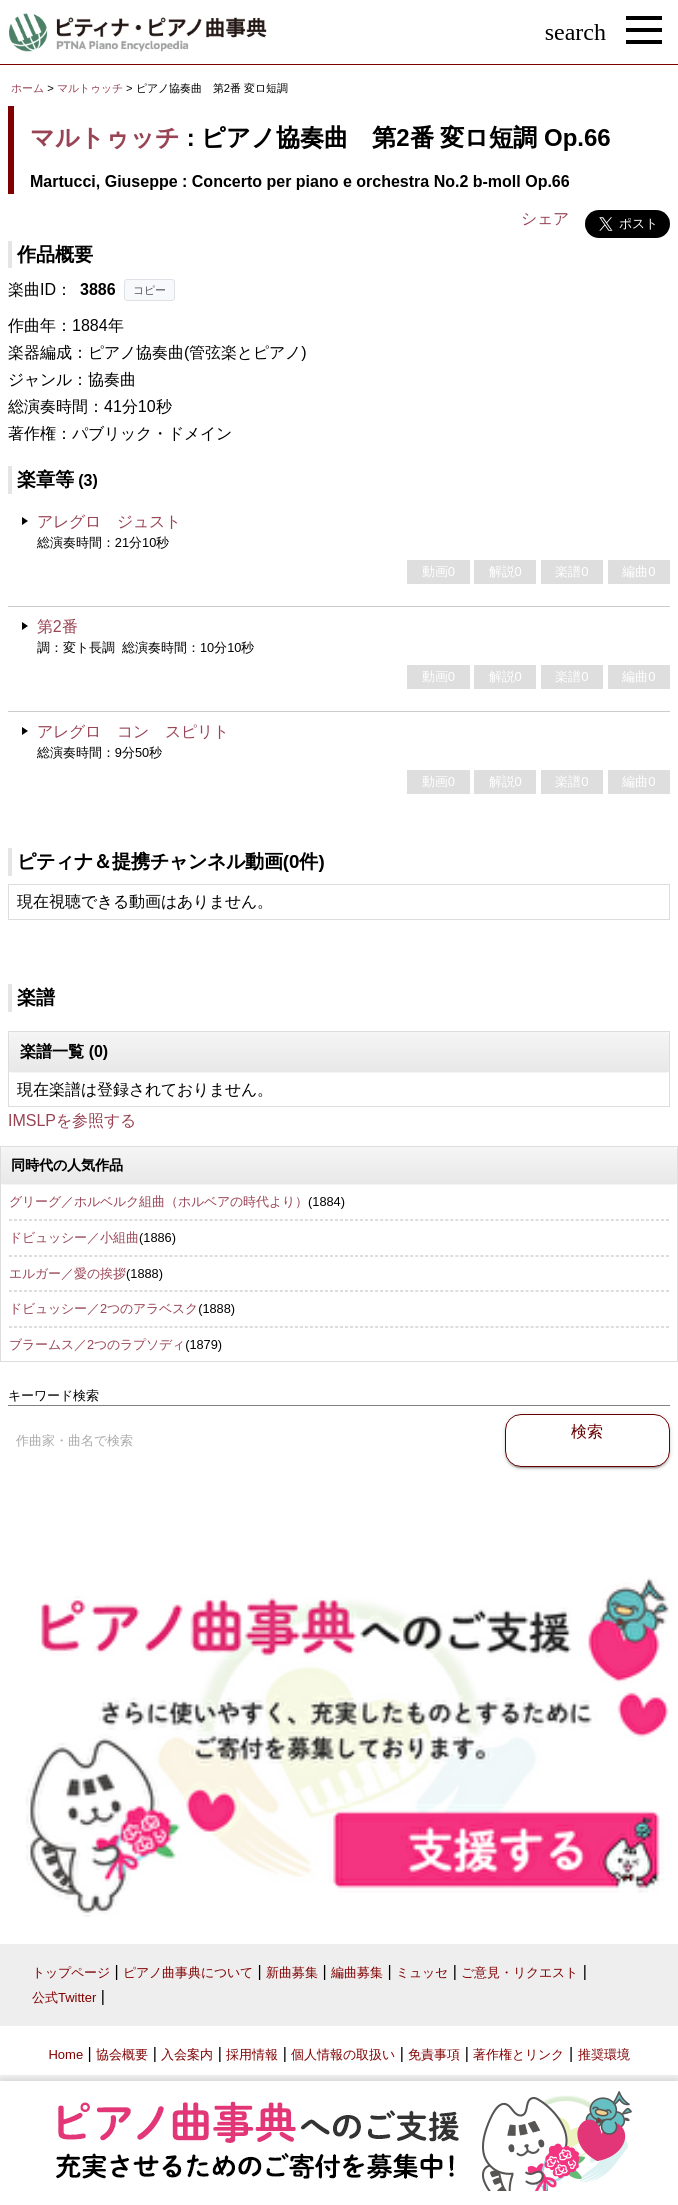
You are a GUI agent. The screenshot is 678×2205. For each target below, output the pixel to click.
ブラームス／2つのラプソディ (97, 1344)
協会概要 (122, 2054)
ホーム (27, 88)
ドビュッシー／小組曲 (74, 1237)
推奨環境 (604, 2054)
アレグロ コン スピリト (133, 731)
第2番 (57, 626)
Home (65, 2054)
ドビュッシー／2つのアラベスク (103, 1308)
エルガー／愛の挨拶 (67, 1273)
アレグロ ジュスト (109, 521)
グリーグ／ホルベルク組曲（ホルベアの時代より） (158, 1201)
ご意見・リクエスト (519, 1972)
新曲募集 (292, 1972)
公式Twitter (64, 1997)
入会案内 (187, 2054)
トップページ (71, 1972)
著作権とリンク (518, 2054)
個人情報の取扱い (343, 2054)
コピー (149, 290)
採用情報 (252, 2054)
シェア (545, 218)
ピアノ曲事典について (188, 1972)
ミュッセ (422, 1972)
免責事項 (434, 2054)
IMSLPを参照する (72, 1120)
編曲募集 (357, 1972)
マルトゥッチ (90, 88)
